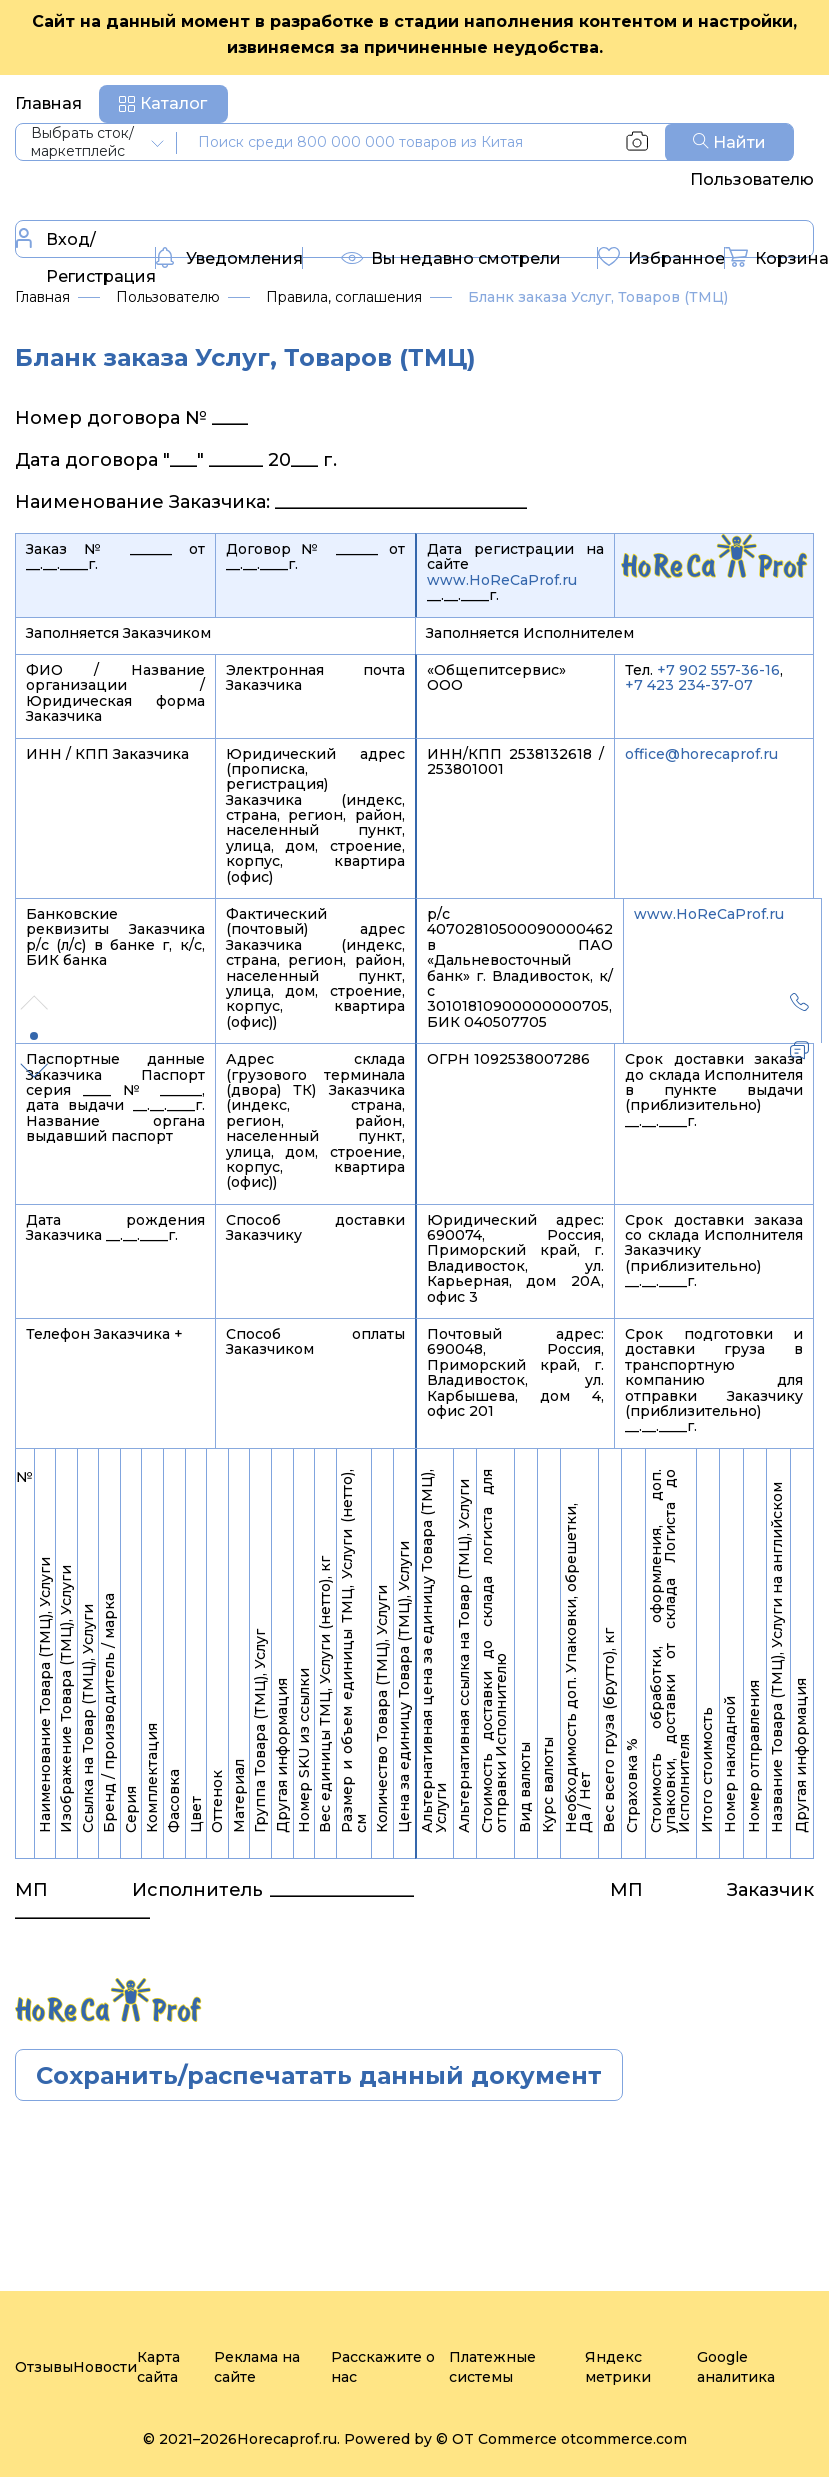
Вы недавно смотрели (451, 263)
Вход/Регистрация (86, 257)
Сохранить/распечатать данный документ (319, 2075)
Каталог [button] (173, 103)
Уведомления (229, 259)
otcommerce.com (624, 2439)
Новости (105, 2367)
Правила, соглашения (344, 297)
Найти (729, 142)
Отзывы (44, 2367)
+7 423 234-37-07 (689, 685)
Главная (48, 103)
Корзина (777, 259)
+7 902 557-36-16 (718, 670)
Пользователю (752, 179)
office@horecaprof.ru (701, 754)
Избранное (661, 259)
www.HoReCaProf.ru (502, 580)
